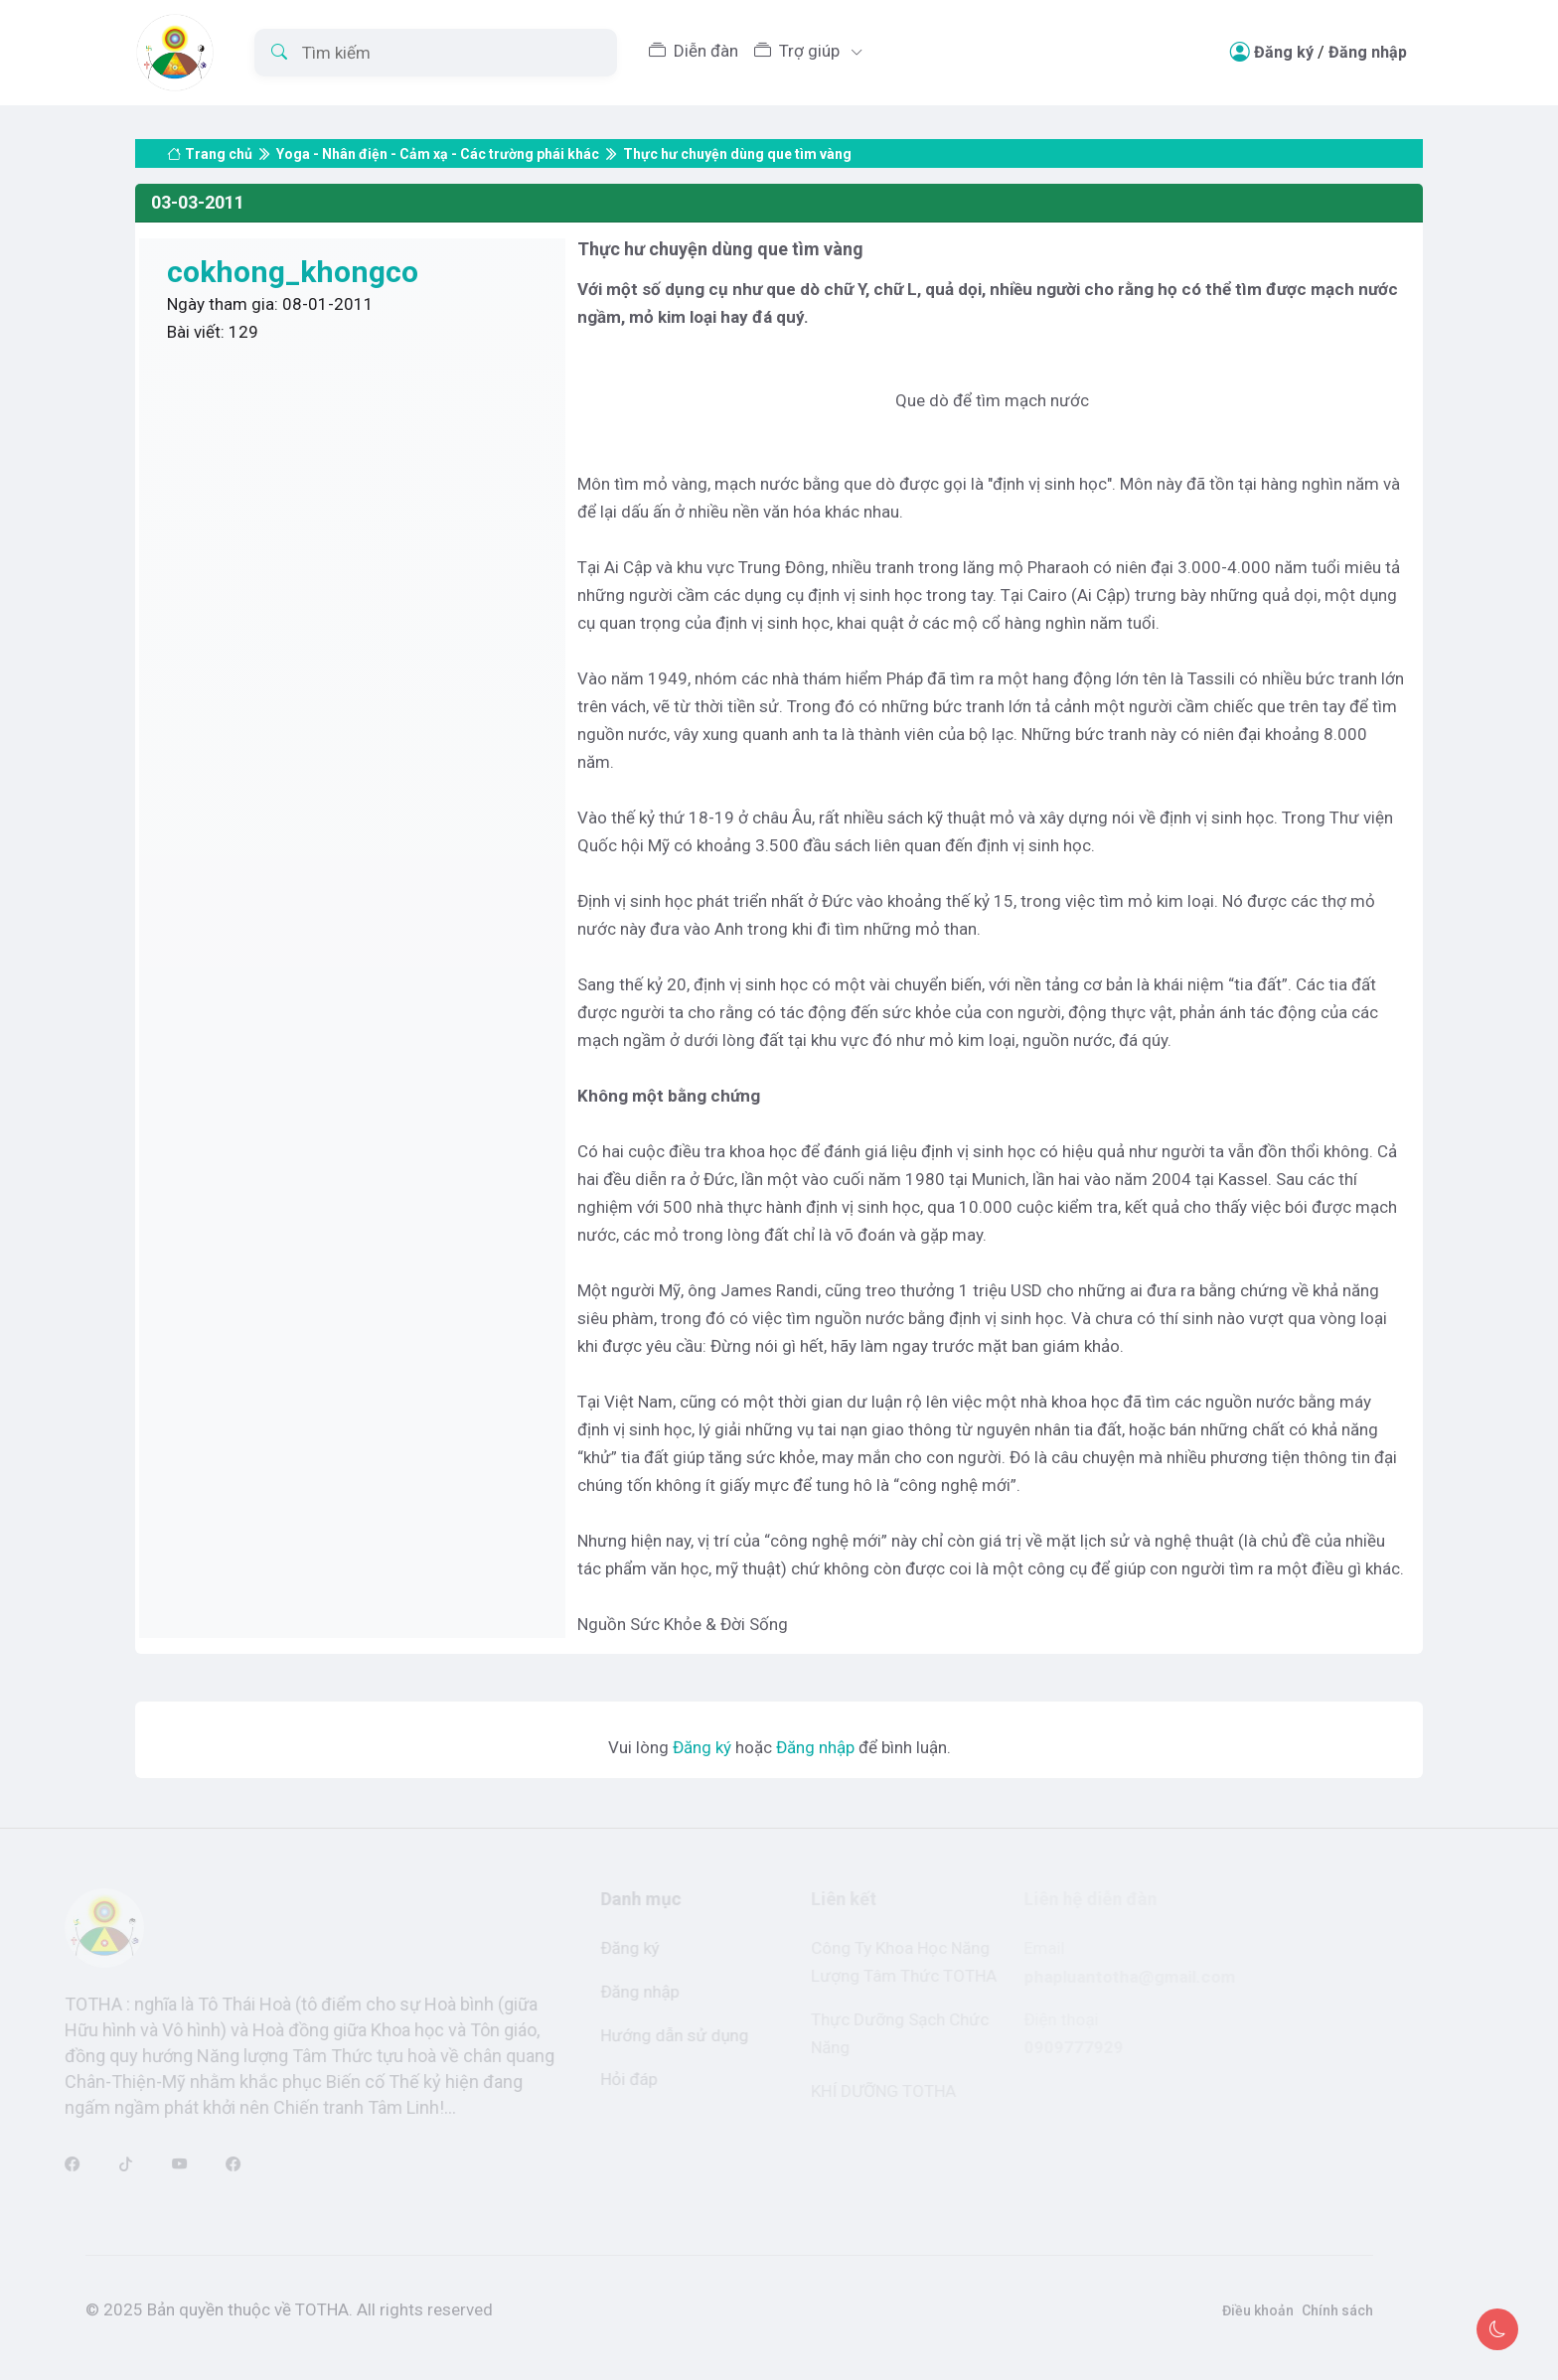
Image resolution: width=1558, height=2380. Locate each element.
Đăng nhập (1367, 52)
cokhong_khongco (292, 271)
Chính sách (1312, 2310)
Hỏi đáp (613, 2079)
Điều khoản (1233, 2310)
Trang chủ (209, 134)
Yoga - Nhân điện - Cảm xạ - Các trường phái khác (437, 134)
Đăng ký (1284, 52)
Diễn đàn (693, 51)
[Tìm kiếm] (435, 52)
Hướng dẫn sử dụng (659, 2035)
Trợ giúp (799, 51)
